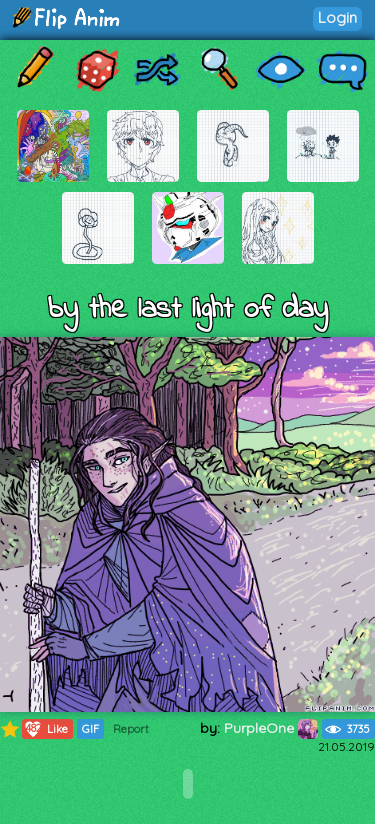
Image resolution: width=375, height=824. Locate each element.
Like (45, 729)
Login (337, 17)
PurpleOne (271, 728)
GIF (90, 729)
